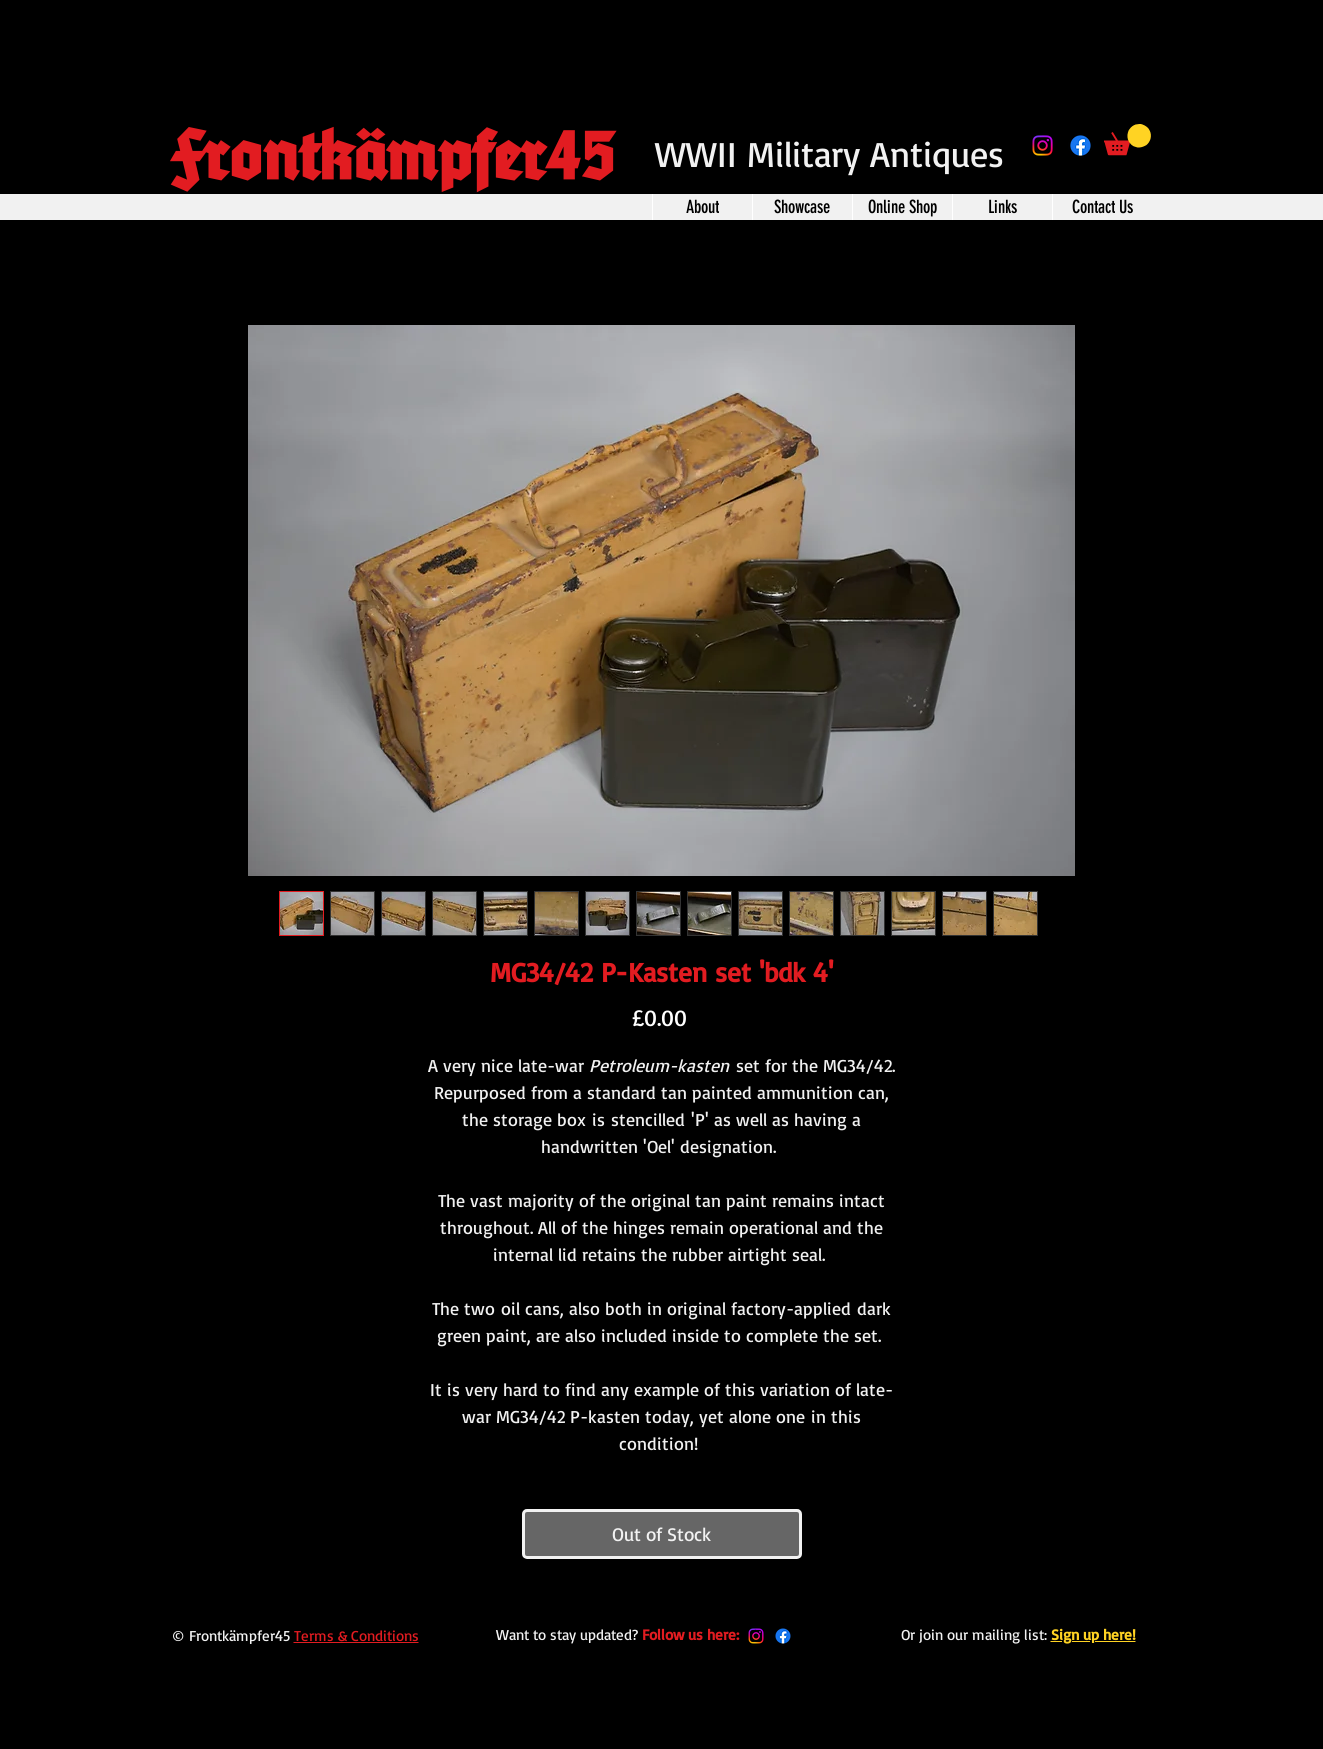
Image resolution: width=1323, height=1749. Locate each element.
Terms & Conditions (356, 1635)
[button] (1127, 139)
